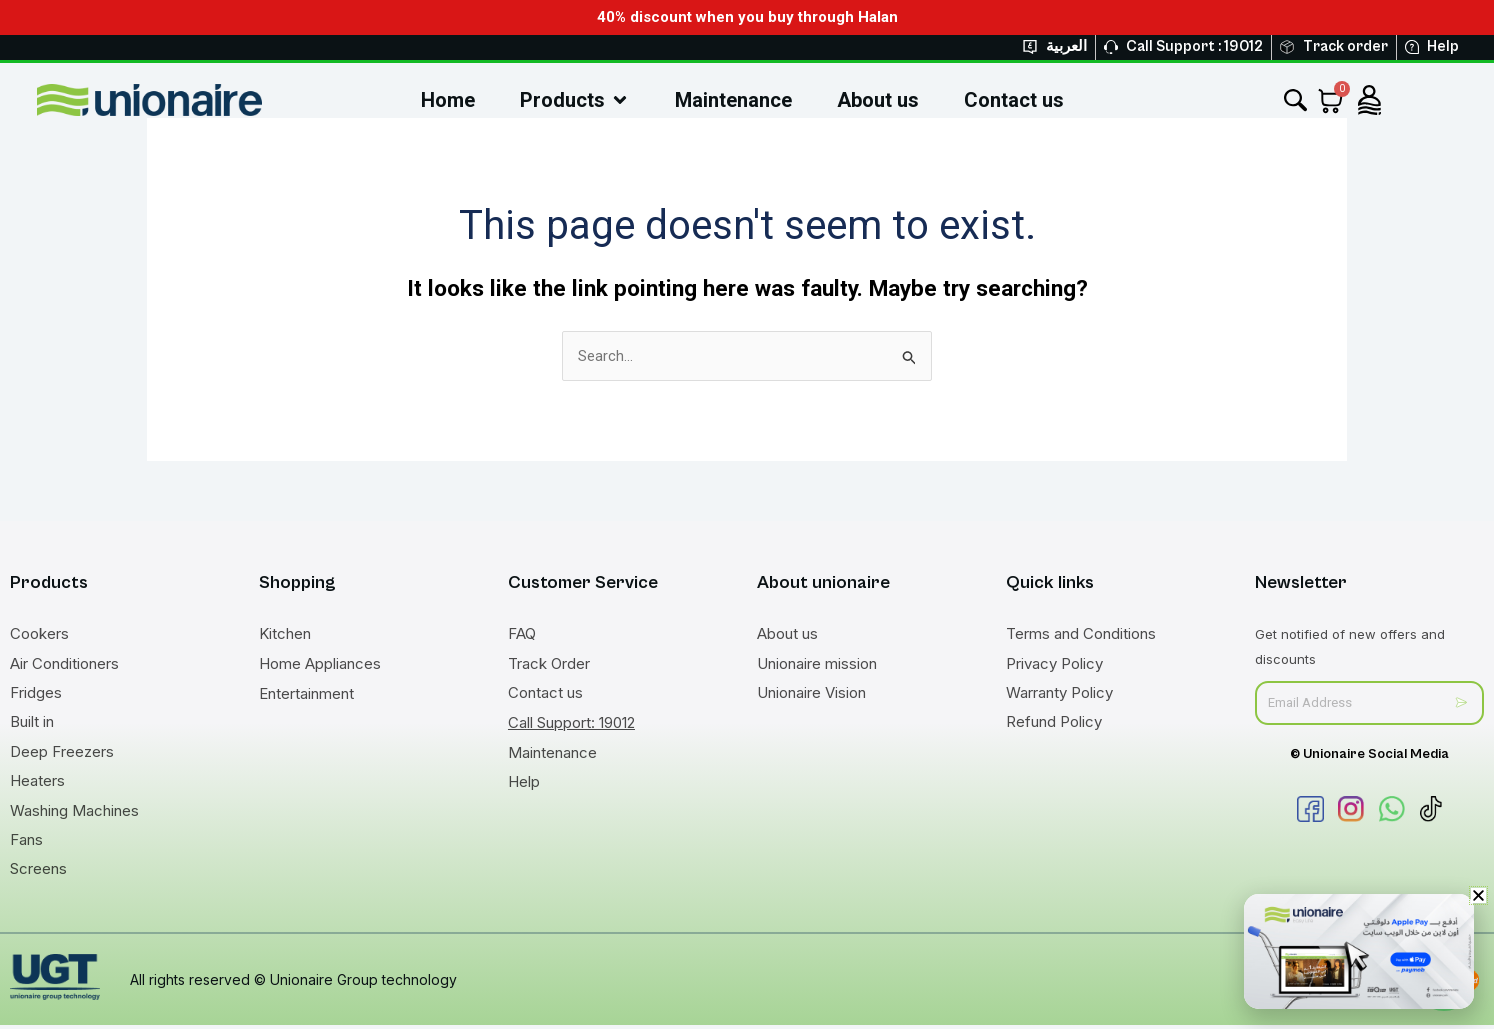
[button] (1478, 895)
